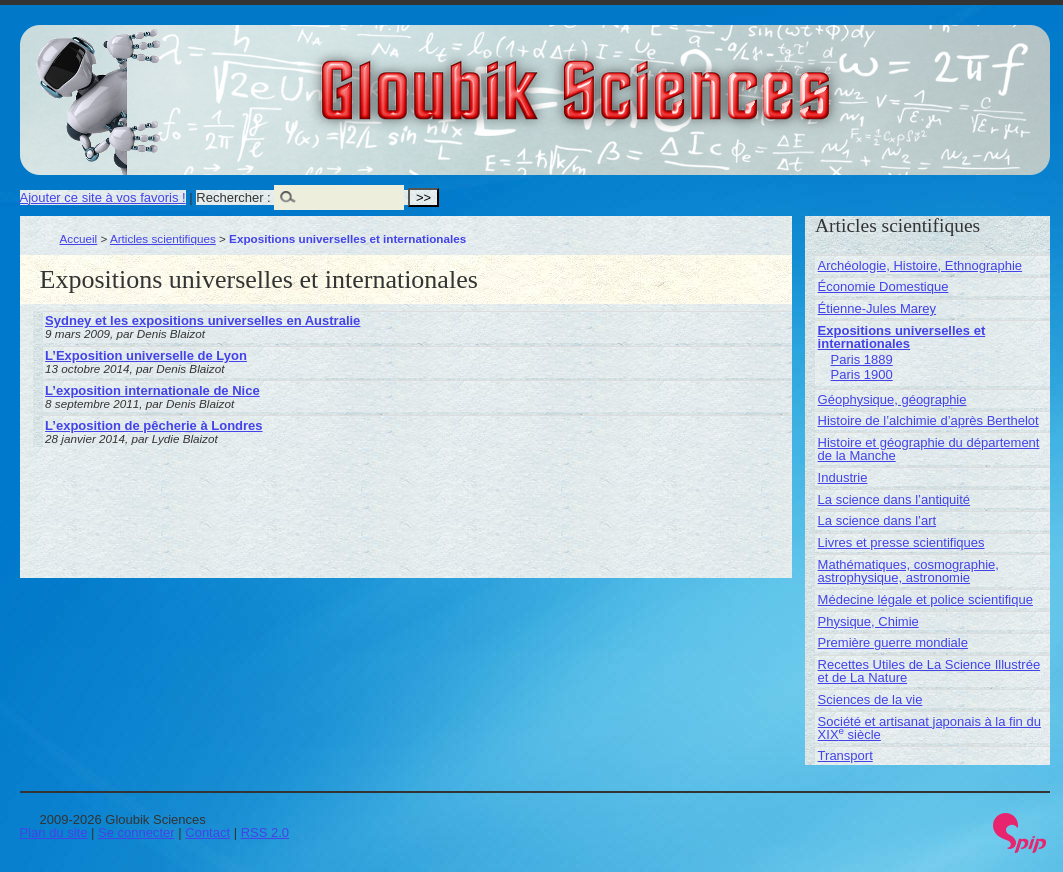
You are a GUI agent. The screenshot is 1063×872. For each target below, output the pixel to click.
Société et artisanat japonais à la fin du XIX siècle (929, 728)
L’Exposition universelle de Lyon (146, 355)
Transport (845, 755)
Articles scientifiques (163, 238)
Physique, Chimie (868, 621)
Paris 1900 (862, 374)
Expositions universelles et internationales (902, 337)
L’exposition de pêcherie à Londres (153, 425)
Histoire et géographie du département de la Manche (929, 449)
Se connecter (136, 832)
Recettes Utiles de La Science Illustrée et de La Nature (929, 671)
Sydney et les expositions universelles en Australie (202, 320)
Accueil (79, 238)
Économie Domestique (883, 286)
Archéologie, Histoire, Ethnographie (920, 265)
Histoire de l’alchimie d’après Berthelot (928, 420)
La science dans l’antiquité (894, 499)
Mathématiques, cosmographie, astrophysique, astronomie (908, 571)
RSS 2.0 (265, 832)
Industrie (843, 477)
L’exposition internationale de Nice (152, 390)
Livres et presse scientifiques (901, 542)
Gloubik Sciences (688, 78)
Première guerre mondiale (893, 642)
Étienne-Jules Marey (877, 308)
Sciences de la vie (870, 699)
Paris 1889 (862, 359)
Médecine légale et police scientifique (925, 599)
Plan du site (54, 832)
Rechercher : (233, 197)
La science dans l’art (877, 520)
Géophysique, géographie (892, 399)
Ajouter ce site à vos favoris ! (103, 197)
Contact (207, 832)
